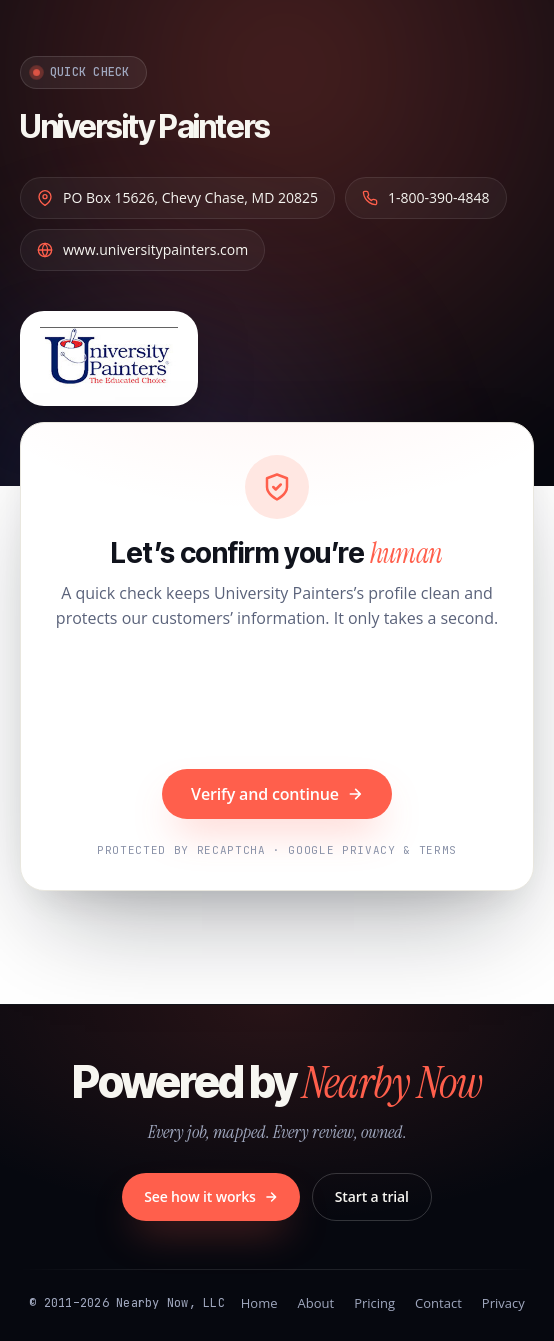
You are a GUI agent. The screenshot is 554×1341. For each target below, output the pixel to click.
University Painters (145, 126)
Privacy (503, 1303)
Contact (438, 1303)
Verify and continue (277, 794)
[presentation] (277, 702)
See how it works (211, 1196)
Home (259, 1303)
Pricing (374, 1303)
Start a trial (372, 1196)
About (316, 1303)
